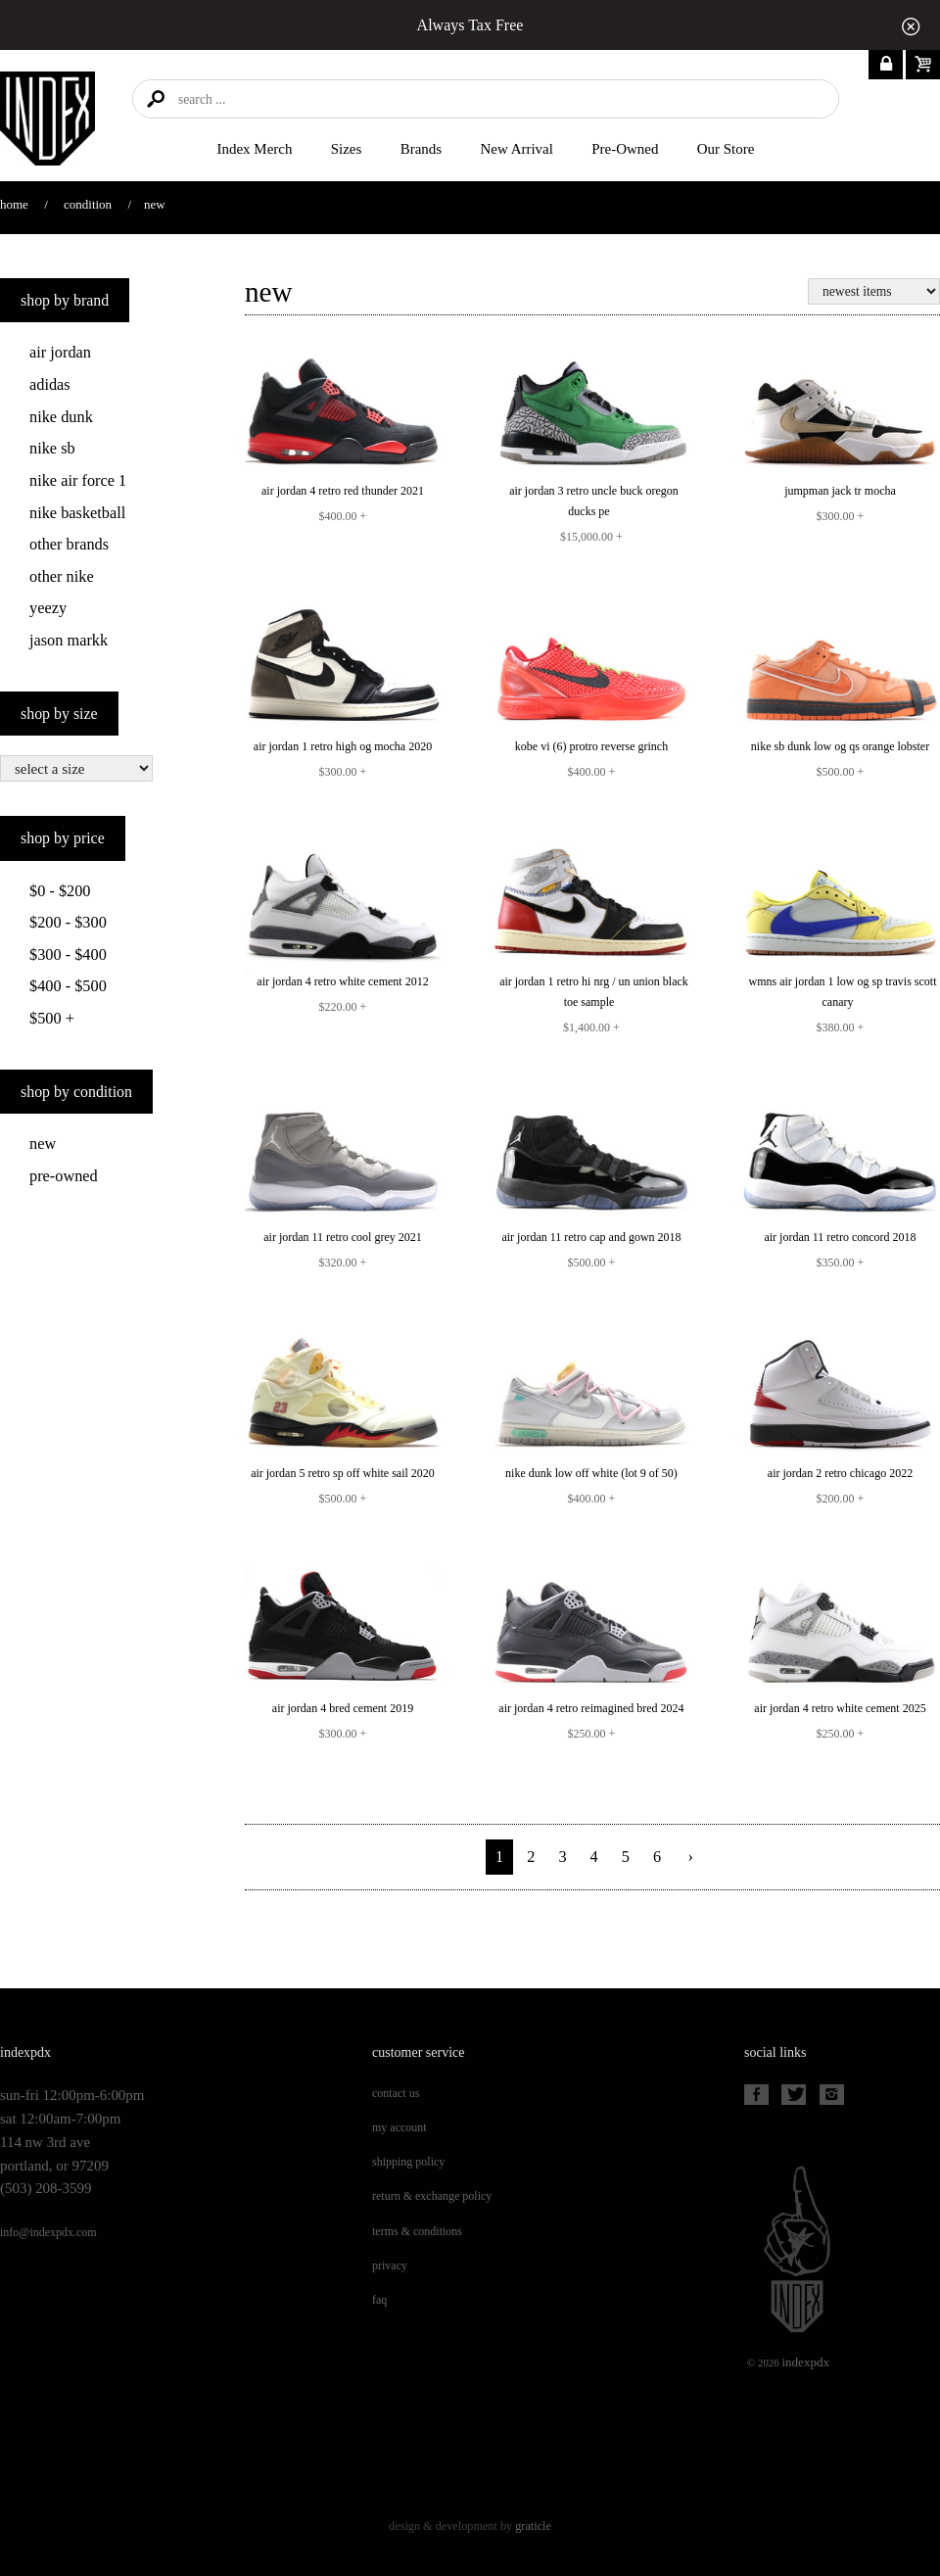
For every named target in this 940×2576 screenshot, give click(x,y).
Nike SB (52, 448)
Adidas (49, 384)
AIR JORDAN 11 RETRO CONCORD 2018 (840, 1237)
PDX (805, 2362)
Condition (88, 204)
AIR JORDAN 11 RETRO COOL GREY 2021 (342, 1237)
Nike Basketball (77, 512)
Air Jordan (60, 352)
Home (14, 204)
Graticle (533, 2526)
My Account (399, 2127)
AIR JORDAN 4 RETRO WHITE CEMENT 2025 (839, 1708)
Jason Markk (68, 640)
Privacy (389, 2265)
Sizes (346, 149)
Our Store (726, 149)
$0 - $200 (60, 891)
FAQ (379, 2300)
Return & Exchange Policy (432, 2196)
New (42, 1143)
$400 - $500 (68, 986)
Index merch (255, 149)
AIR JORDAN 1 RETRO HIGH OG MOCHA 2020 (343, 746)
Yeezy (48, 607)
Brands (421, 149)
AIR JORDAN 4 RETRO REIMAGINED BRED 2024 (590, 1708)
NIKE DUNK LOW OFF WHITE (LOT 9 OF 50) (591, 1473)
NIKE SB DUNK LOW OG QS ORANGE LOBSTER (840, 746)
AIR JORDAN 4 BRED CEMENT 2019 (342, 1708)
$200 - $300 (68, 922)
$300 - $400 (68, 954)
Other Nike (61, 576)
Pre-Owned (624, 149)
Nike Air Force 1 (77, 480)
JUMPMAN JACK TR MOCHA (840, 491)
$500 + (51, 1018)
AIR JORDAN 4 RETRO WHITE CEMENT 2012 (342, 981)
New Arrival (517, 149)
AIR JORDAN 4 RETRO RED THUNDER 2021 (342, 491)
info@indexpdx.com (48, 2232)
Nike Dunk (61, 416)
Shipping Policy (408, 2162)
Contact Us (395, 2093)
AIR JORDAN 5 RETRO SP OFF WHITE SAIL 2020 (343, 1473)
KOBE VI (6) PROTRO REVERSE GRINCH (591, 746)
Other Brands (69, 544)
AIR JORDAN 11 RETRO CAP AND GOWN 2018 (591, 1237)
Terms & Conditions (417, 2231)
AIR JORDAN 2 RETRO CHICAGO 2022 (840, 1473)
